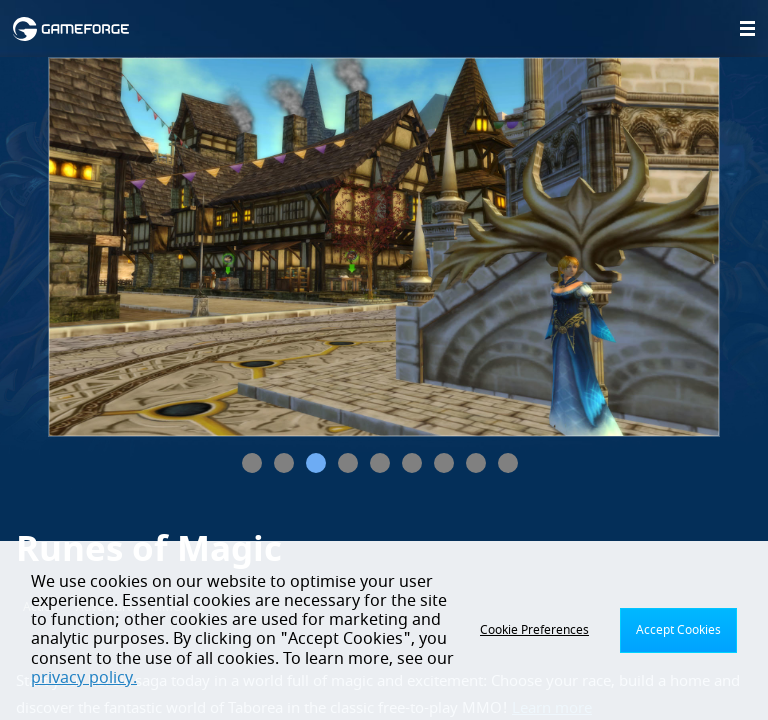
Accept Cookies (678, 630)
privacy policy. (84, 678)
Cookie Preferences (534, 630)
